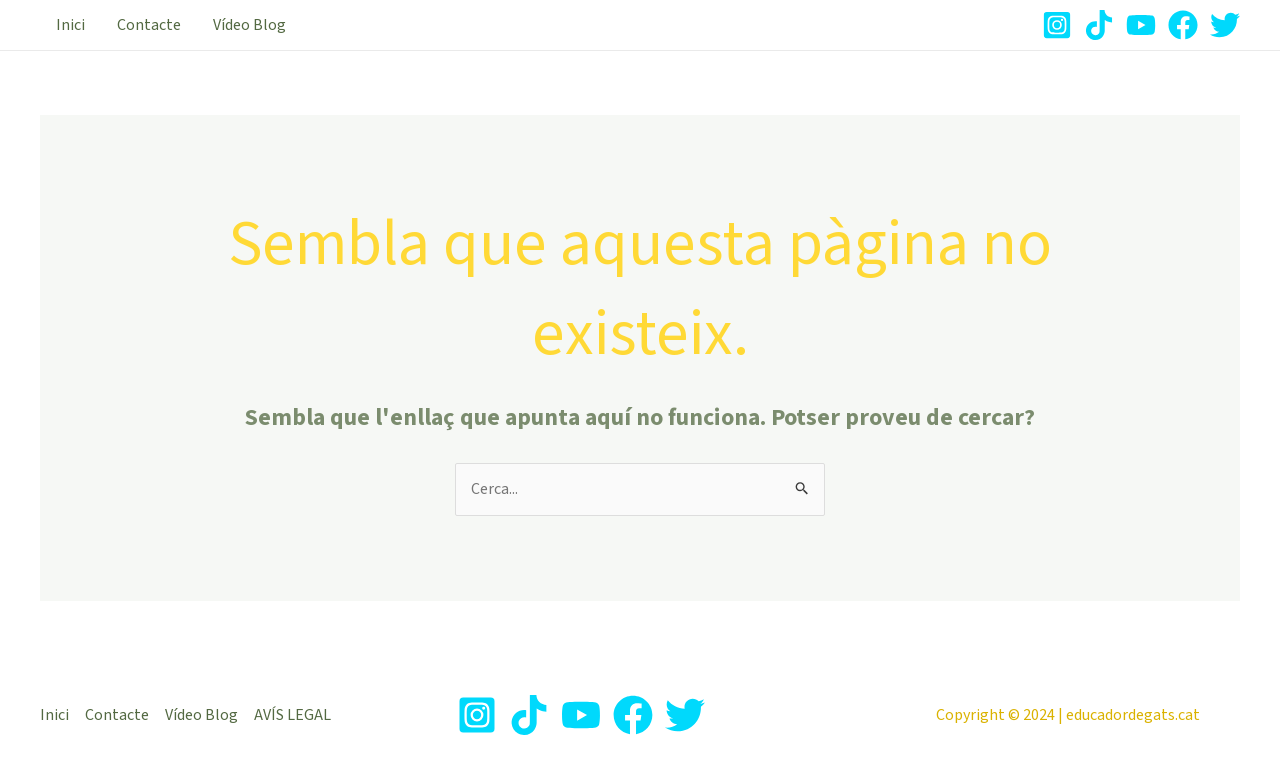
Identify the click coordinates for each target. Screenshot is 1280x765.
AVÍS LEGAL (292, 715)
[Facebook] (1183, 25)
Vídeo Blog (249, 25)
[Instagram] (1057, 25)
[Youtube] (1141, 25)
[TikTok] (1099, 25)
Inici (70, 25)
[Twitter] (1225, 25)
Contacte (149, 25)
